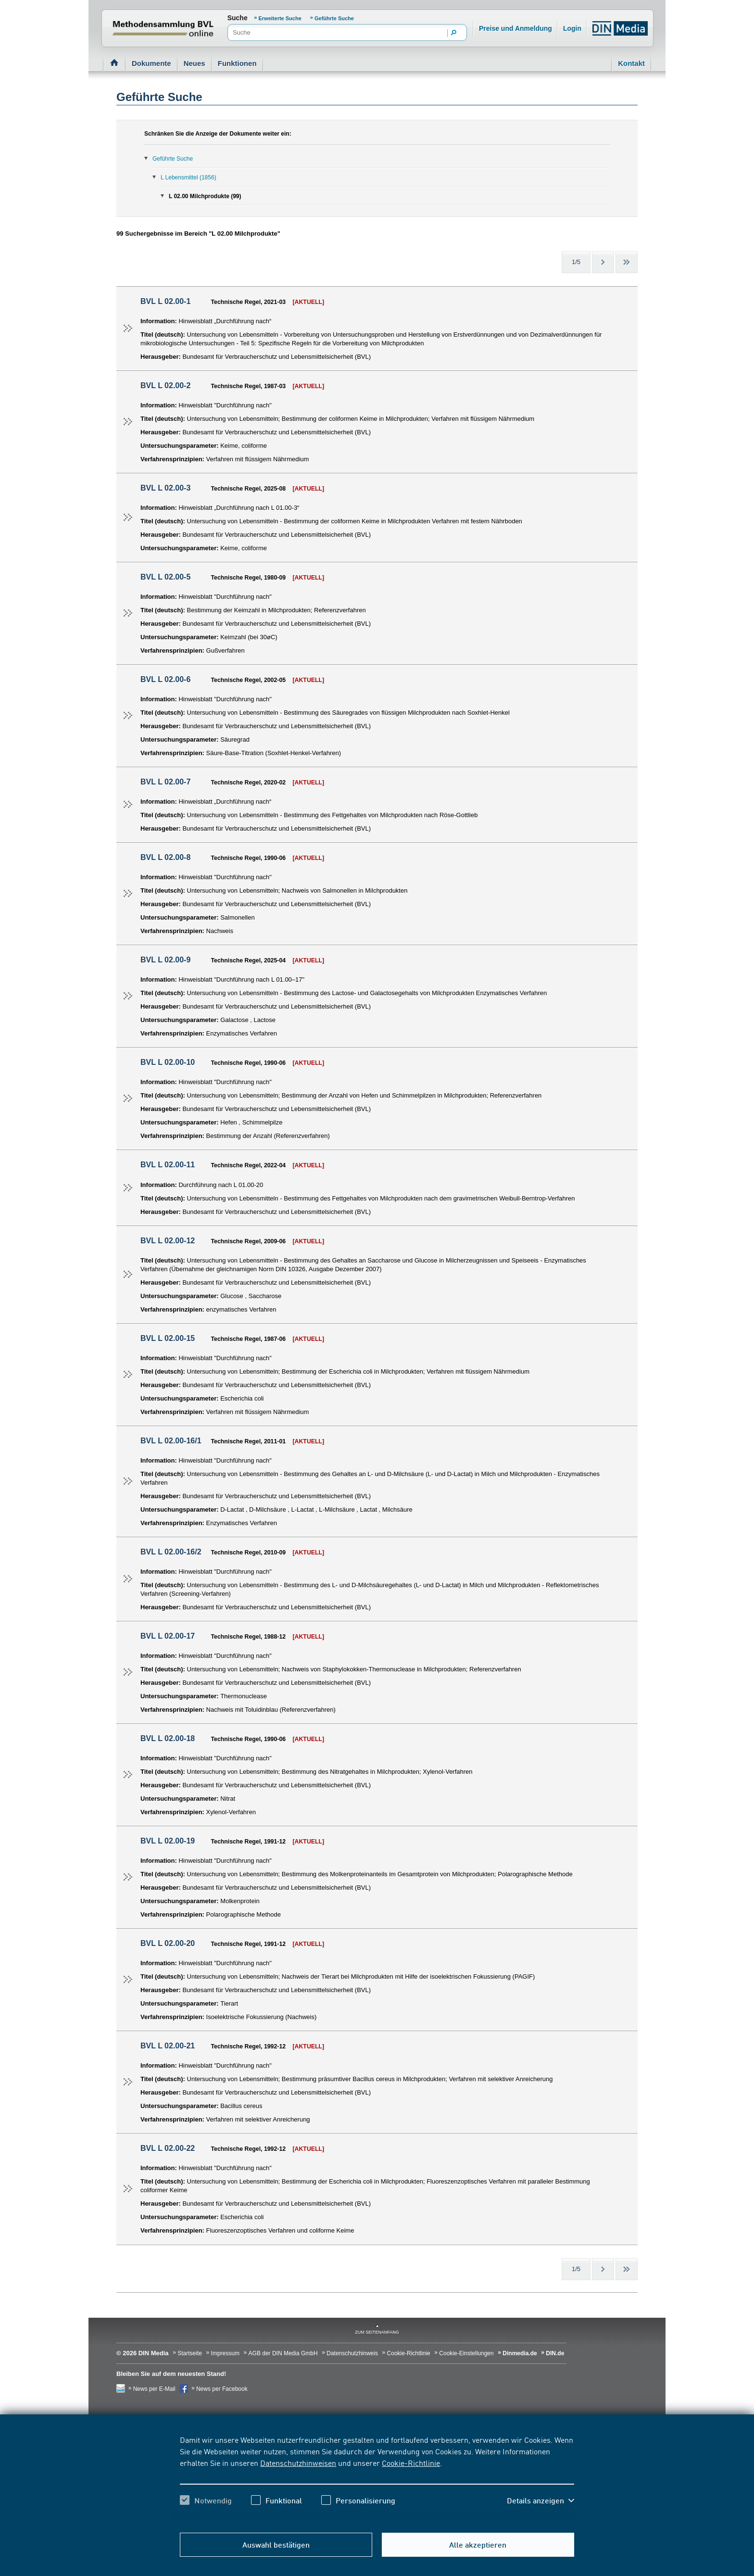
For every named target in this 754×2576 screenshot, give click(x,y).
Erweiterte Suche (281, 18)
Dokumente (151, 63)
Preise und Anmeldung (515, 28)
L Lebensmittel (188, 177)
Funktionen (237, 63)
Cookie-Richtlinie (411, 2462)
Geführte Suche (334, 18)
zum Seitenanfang (377, 2332)
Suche (237, 18)
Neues (194, 63)
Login (572, 28)
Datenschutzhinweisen (298, 2462)
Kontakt (631, 63)
